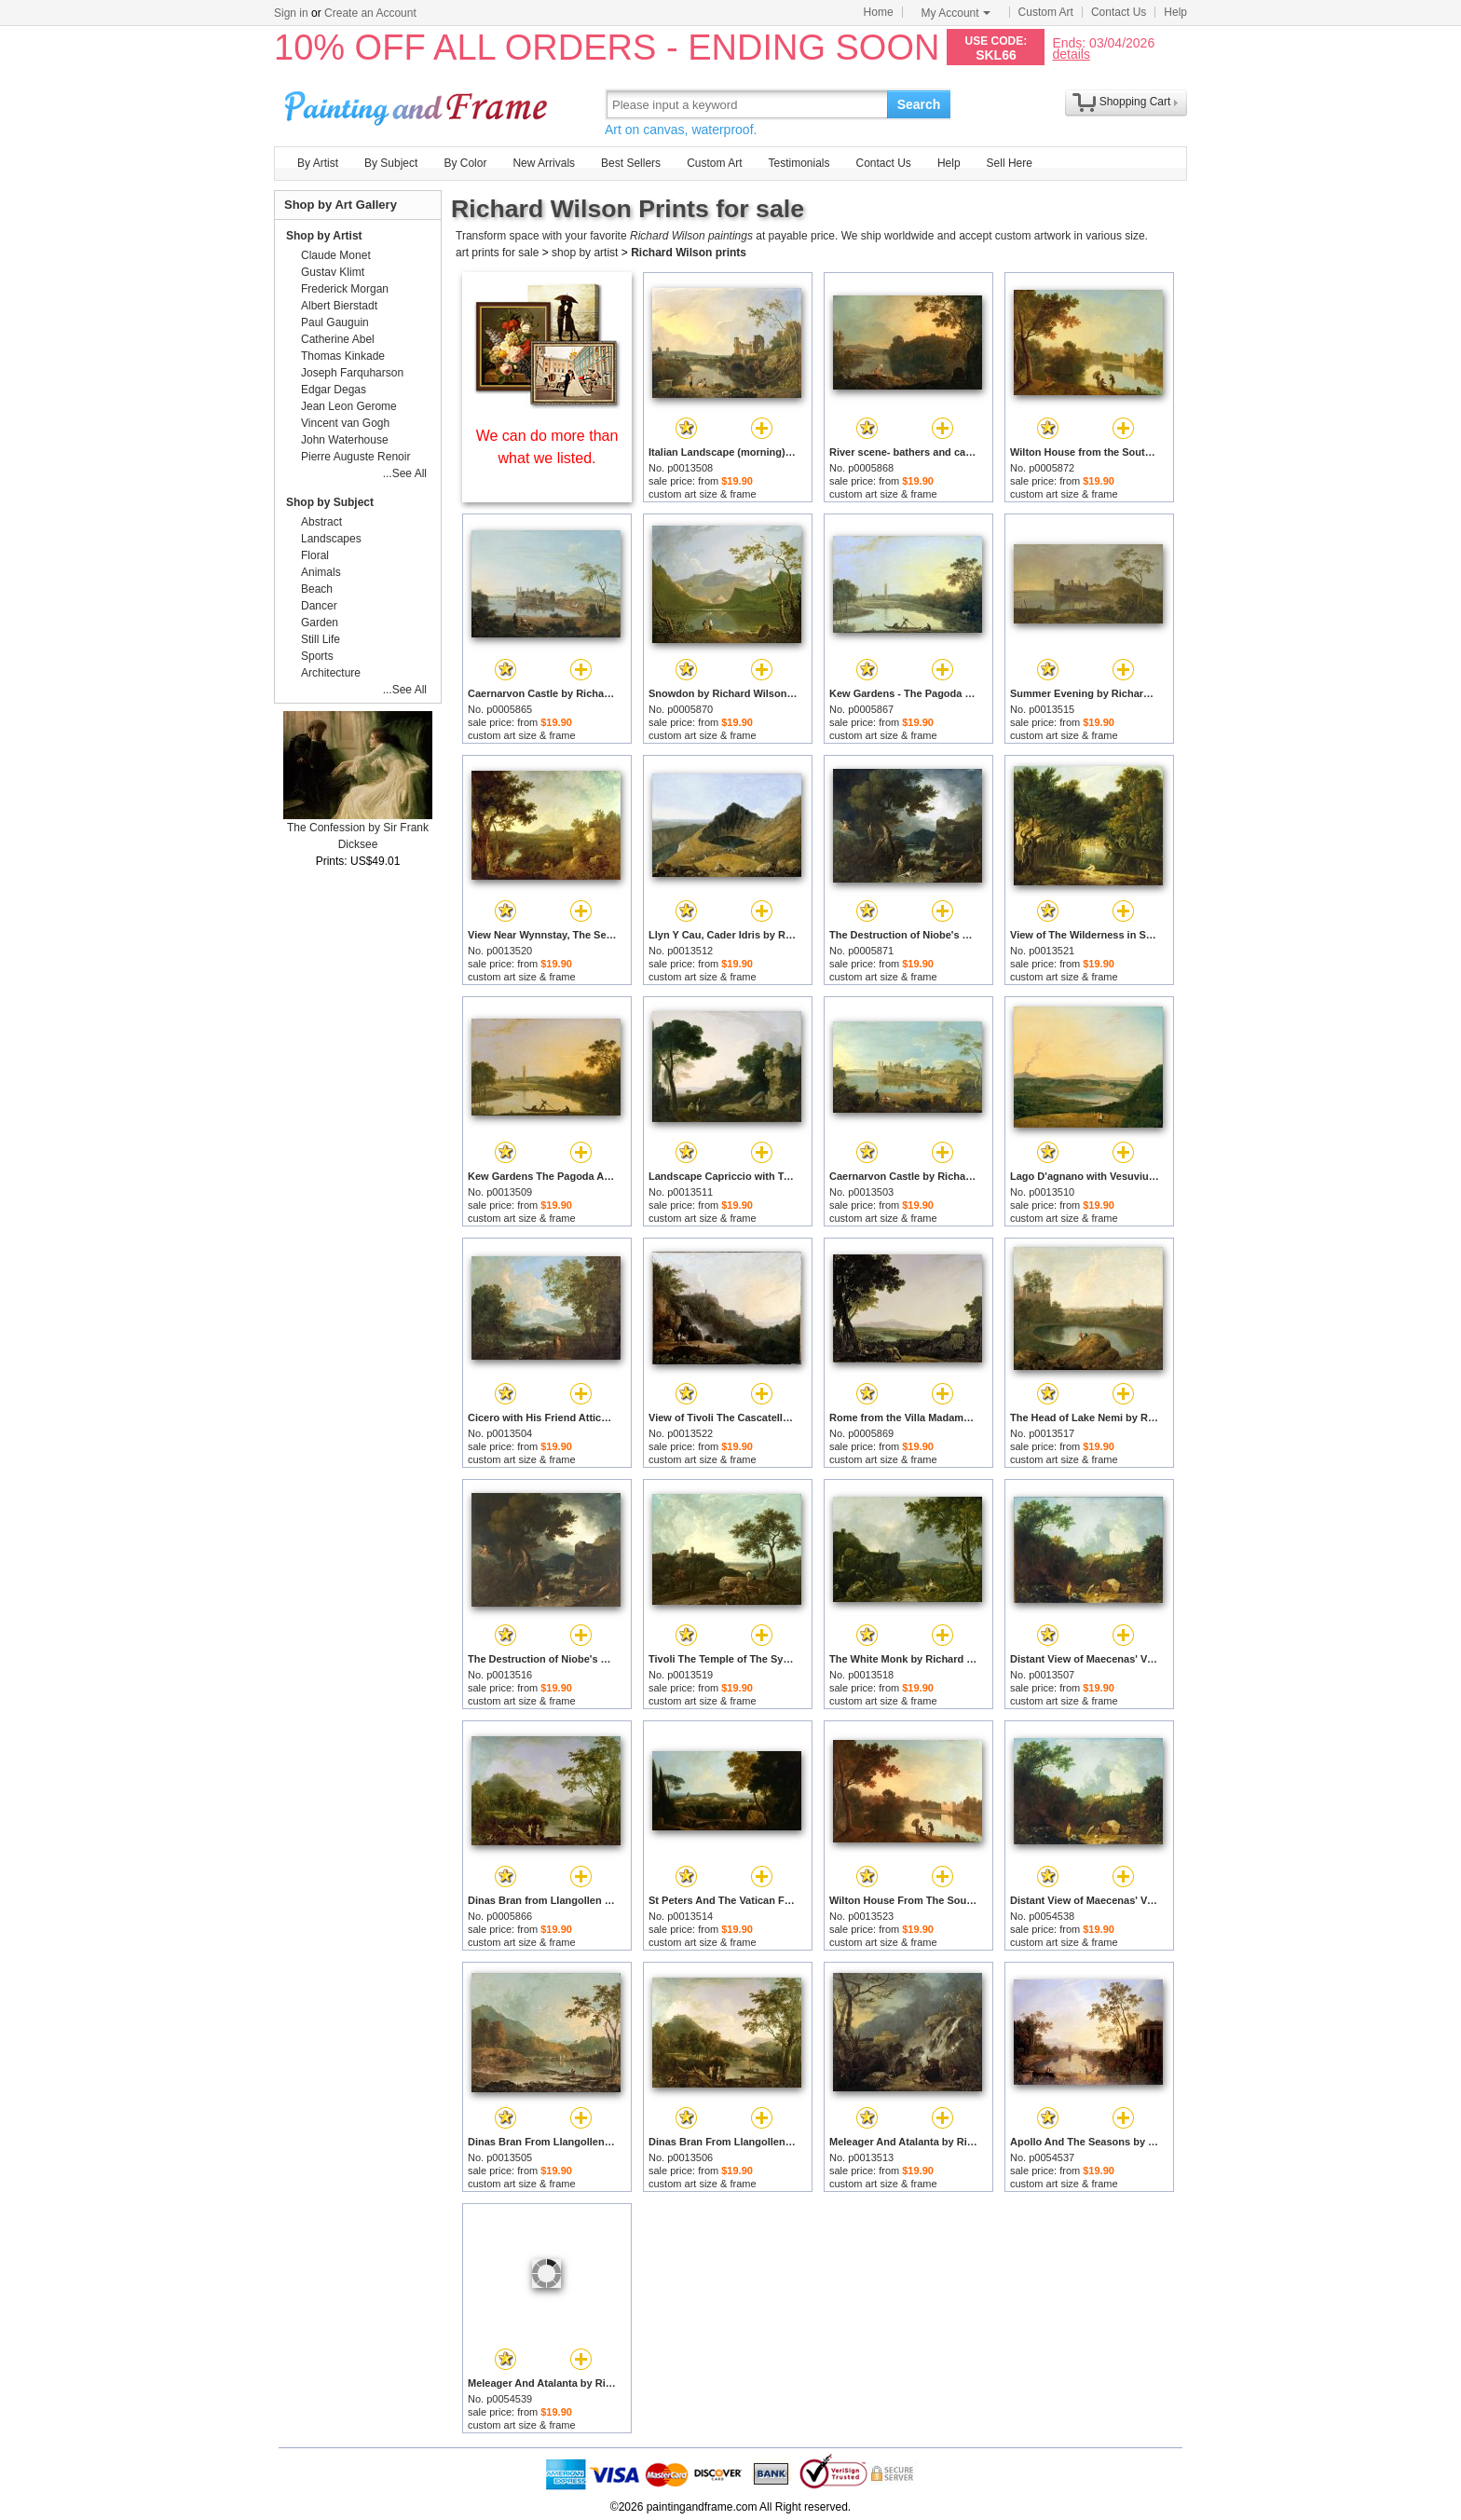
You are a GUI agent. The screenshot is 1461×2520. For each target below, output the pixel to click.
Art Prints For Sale (418, 104)
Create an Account (370, 13)
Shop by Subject (330, 502)
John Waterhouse (345, 439)
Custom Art (1045, 12)
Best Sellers (631, 163)
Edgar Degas (333, 389)
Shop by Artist (324, 235)
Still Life (320, 639)
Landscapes (331, 538)
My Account (956, 13)
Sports (317, 656)
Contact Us (1118, 12)
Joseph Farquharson (352, 372)
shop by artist (585, 252)
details (1070, 53)
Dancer (319, 605)
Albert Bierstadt (339, 305)
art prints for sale (497, 252)
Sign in (291, 13)
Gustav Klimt (332, 272)
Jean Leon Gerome (349, 406)
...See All (405, 473)
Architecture (331, 672)
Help (1175, 12)
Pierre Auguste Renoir (355, 456)
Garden (319, 622)
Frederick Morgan (345, 288)
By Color (465, 163)
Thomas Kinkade (343, 356)
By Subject (390, 163)
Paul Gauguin (335, 322)
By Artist (317, 163)
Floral (315, 555)
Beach (317, 589)
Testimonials (798, 163)
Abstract (321, 521)
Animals (321, 572)
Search (919, 104)
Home (879, 12)
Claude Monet (336, 255)
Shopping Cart (1135, 101)
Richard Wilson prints (688, 252)
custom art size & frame (703, 494)
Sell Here (1009, 163)
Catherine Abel (338, 339)
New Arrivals (543, 163)
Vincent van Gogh (345, 423)
